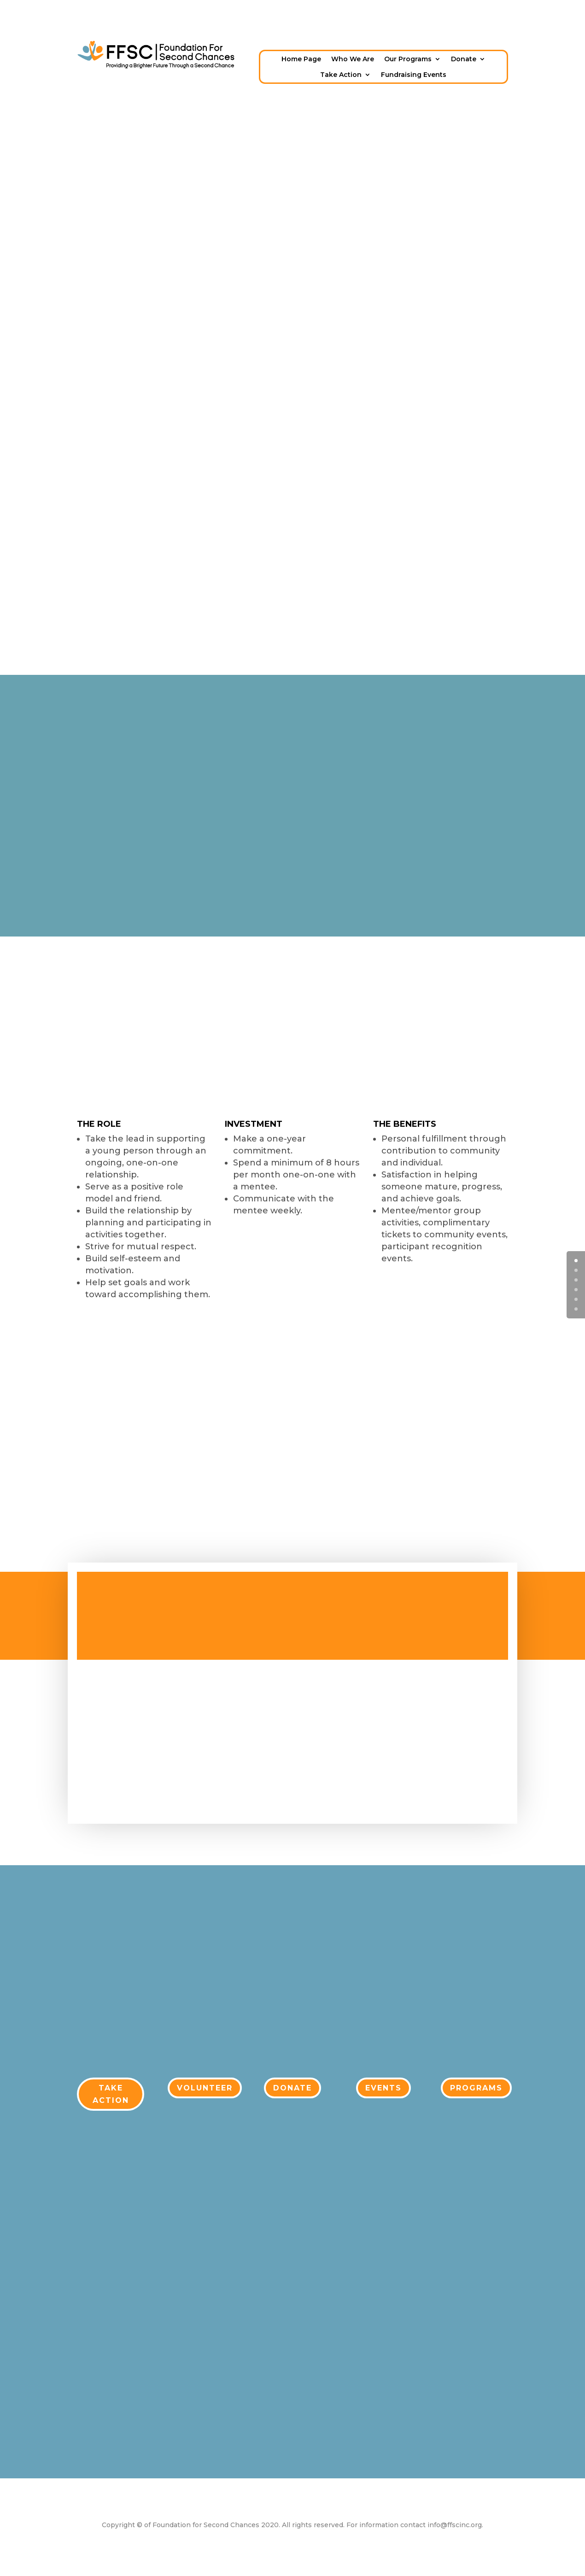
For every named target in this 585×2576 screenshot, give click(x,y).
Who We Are (352, 59)
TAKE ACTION (111, 2094)
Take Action (341, 74)
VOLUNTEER (205, 2088)
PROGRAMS (476, 2088)
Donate (463, 59)
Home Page (301, 59)
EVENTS (383, 2088)
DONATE (292, 2088)
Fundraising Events (413, 74)
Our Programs (408, 59)
